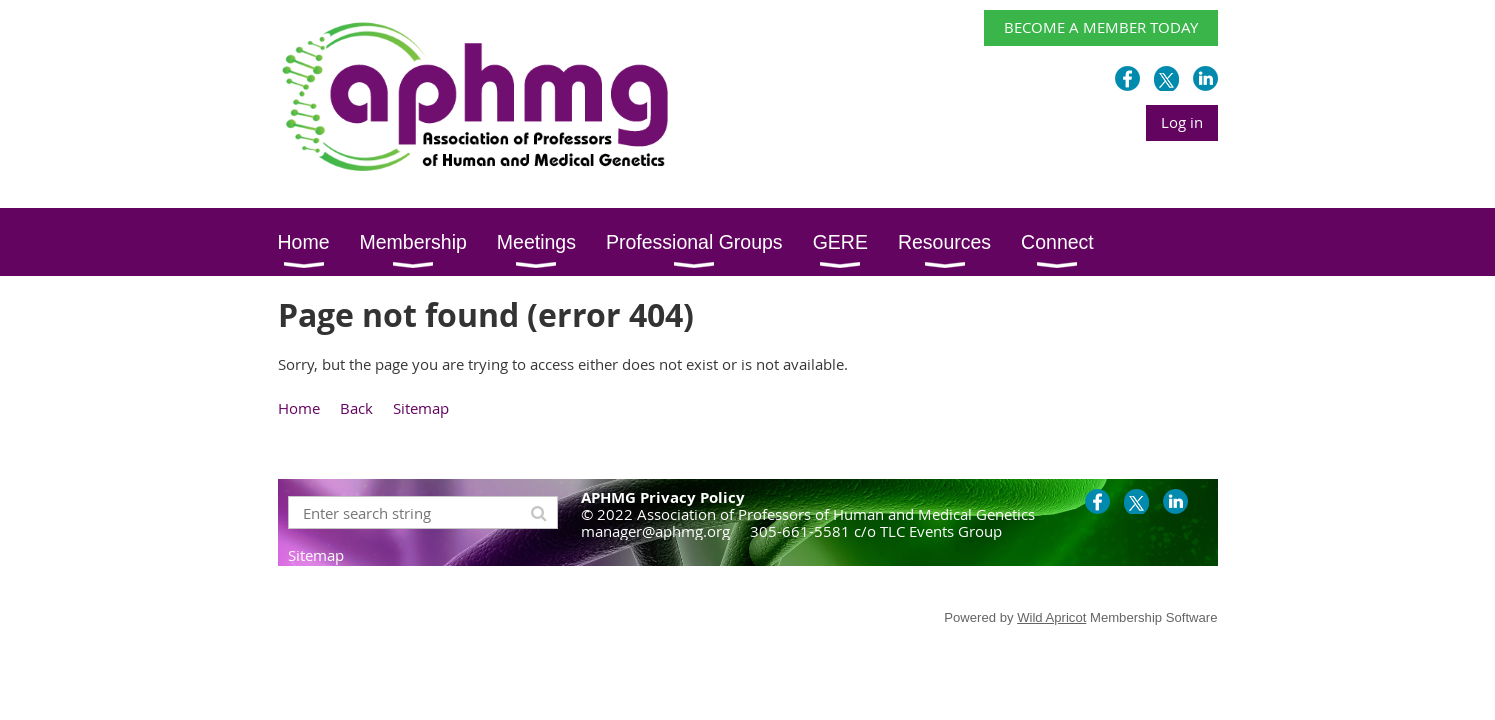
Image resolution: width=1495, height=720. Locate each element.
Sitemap (421, 408)
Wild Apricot (1051, 617)
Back (356, 408)
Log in (1182, 122)
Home (299, 408)
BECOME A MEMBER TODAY (1101, 27)
